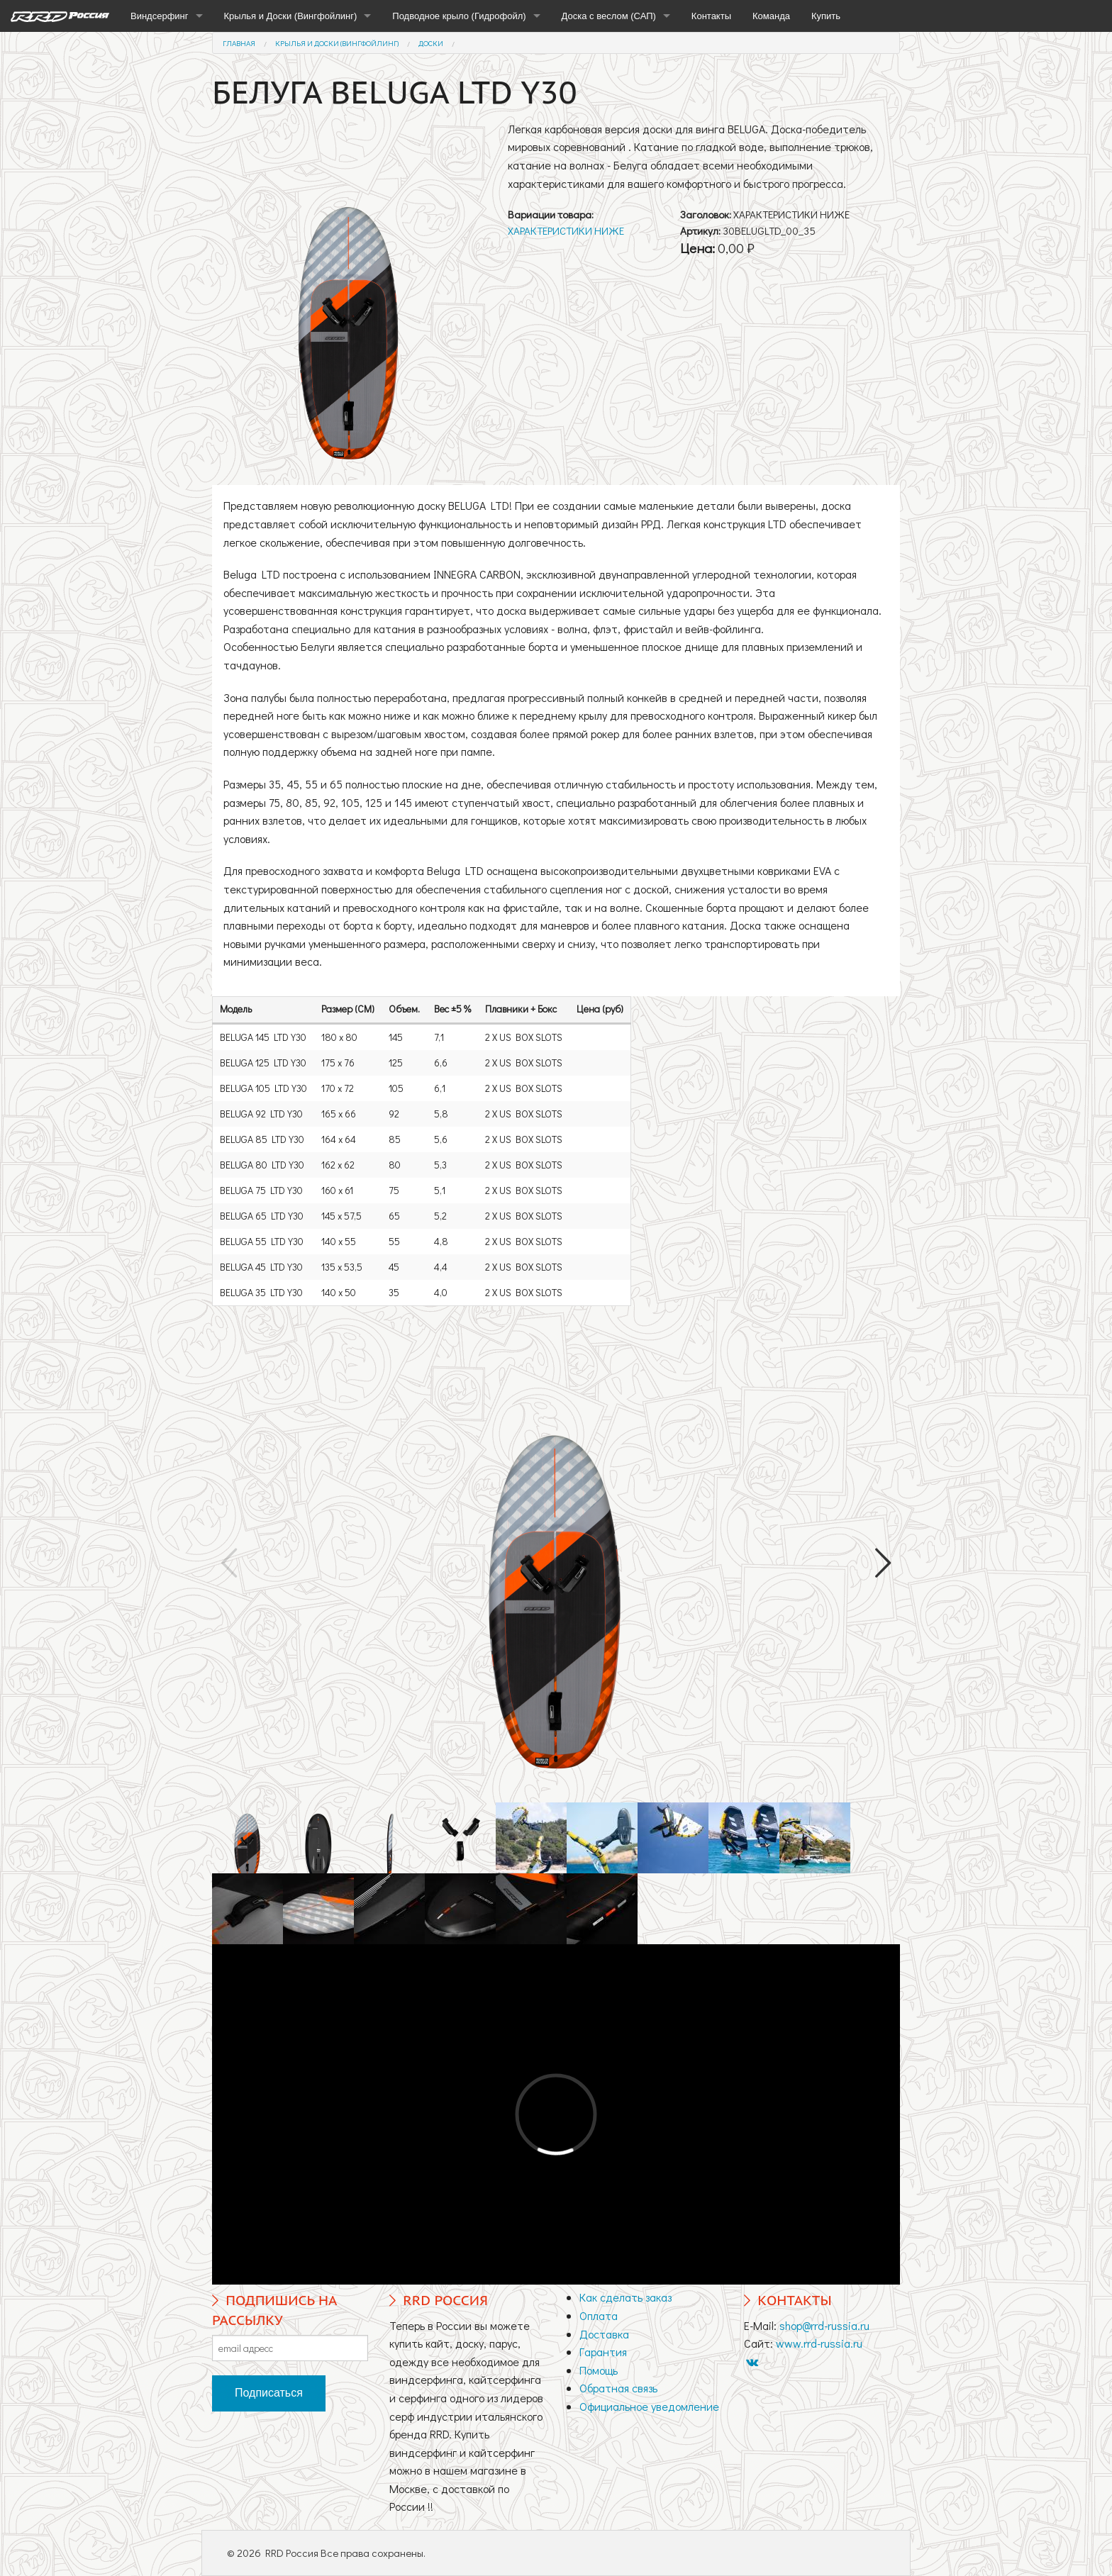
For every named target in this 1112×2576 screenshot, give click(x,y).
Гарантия (603, 2351)
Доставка (604, 2333)
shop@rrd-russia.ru (824, 2325)
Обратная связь (618, 2387)
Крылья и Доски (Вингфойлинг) (290, 16)
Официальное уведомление (649, 2406)
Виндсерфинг (159, 16)
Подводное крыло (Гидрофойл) (459, 16)
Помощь (598, 2370)
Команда (771, 16)
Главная (239, 43)
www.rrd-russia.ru (819, 2343)
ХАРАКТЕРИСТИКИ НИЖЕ (566, 230)
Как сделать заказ (625, 2297)
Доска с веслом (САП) (609, 16)
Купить (825, 16)
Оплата (598, 2315)
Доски (430, 43)
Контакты (711, 16)
